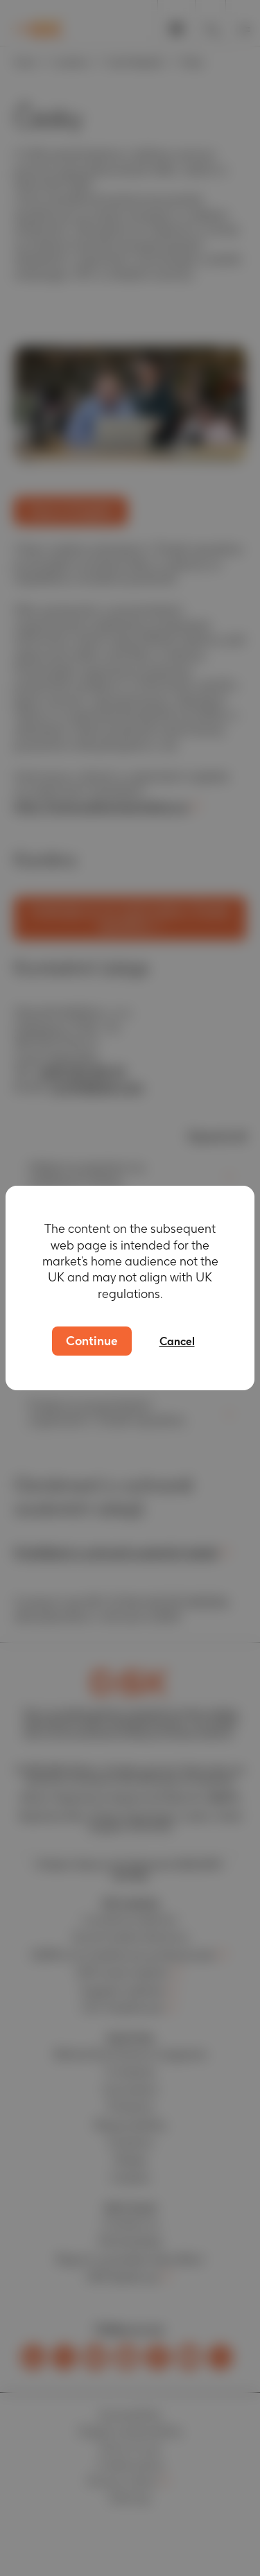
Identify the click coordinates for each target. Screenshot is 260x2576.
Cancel (177, 1341)
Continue (92, 1340)
